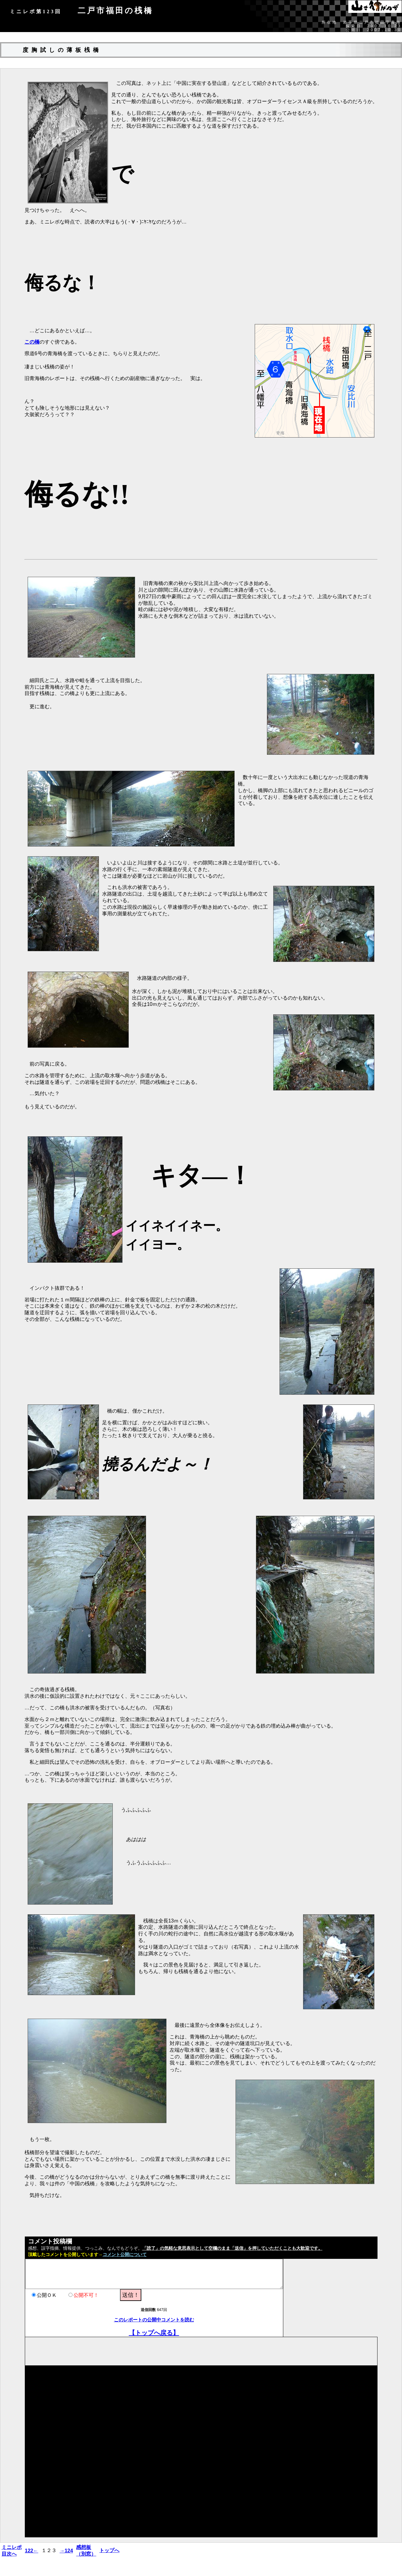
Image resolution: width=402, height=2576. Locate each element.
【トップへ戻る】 (154, 2332)
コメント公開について (125, 2254)
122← (31, 2550)
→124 (66, 2550)
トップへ (109, 2550)
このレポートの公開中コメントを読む (154, 2319)
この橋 (32, 342)
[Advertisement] (139, 2351)
